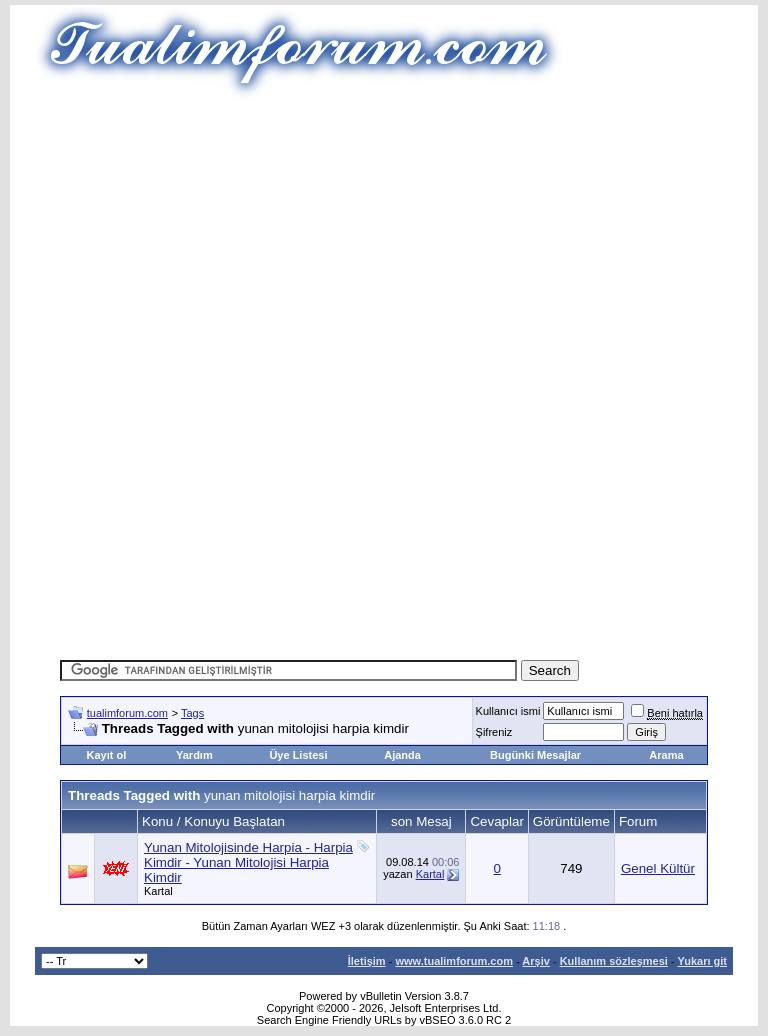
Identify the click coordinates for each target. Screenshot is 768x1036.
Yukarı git (702, 961)
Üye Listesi (298, 755)
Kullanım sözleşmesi (614, 961)
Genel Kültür (658, 868)
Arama (666, 755)
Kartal (158, 891)
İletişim (367, 961)
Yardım (194, 755)
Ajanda (402, 755)
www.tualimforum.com (454, 961)
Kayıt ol (106, 755)
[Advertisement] (414, 240)
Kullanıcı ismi (508, 711)
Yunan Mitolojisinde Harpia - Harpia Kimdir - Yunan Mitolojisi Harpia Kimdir (248, 862)
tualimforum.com (127, 713)
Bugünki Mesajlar (535, 755)
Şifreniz (494, 732)
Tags (192, 713)
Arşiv (536, 961)
